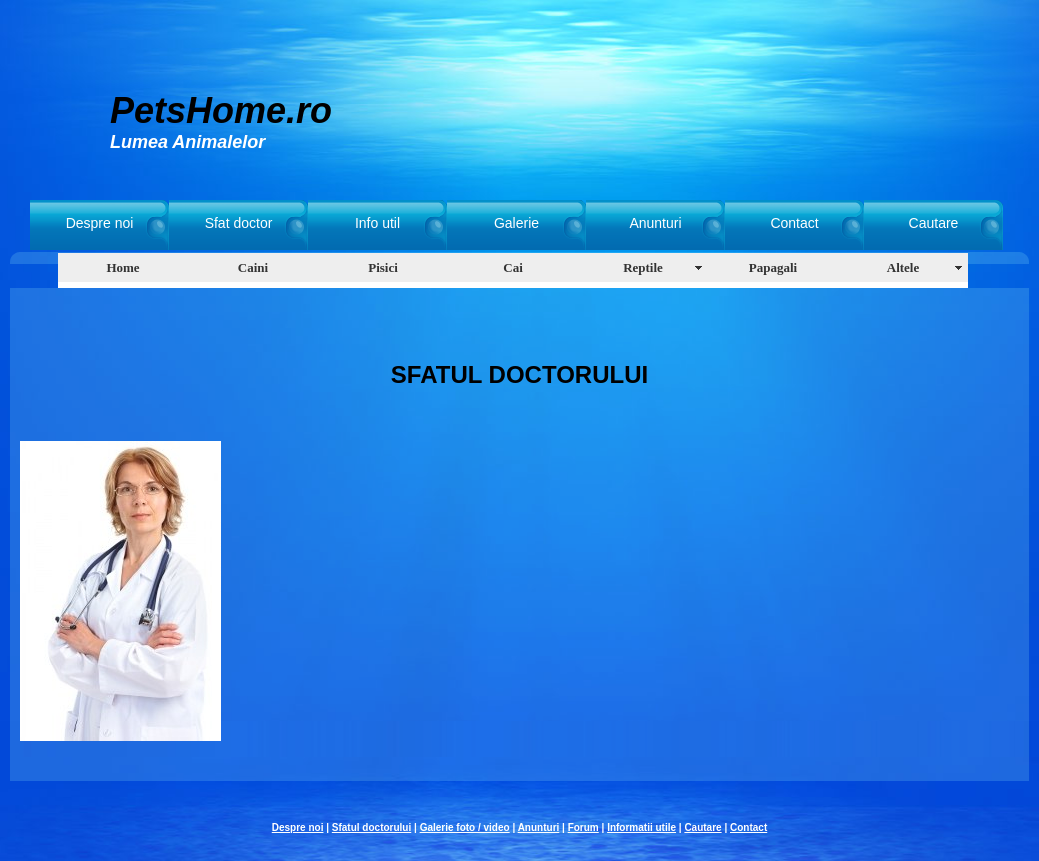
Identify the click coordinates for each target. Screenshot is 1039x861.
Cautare (934, 223)
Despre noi (100, 223)
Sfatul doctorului (371, 827)
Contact (794, 223)
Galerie (516, 223)
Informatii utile (641, 827)
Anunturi (655, 223)
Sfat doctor (239, 223)
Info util (377, 223)
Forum (583, 827)
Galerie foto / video (465, 827)
